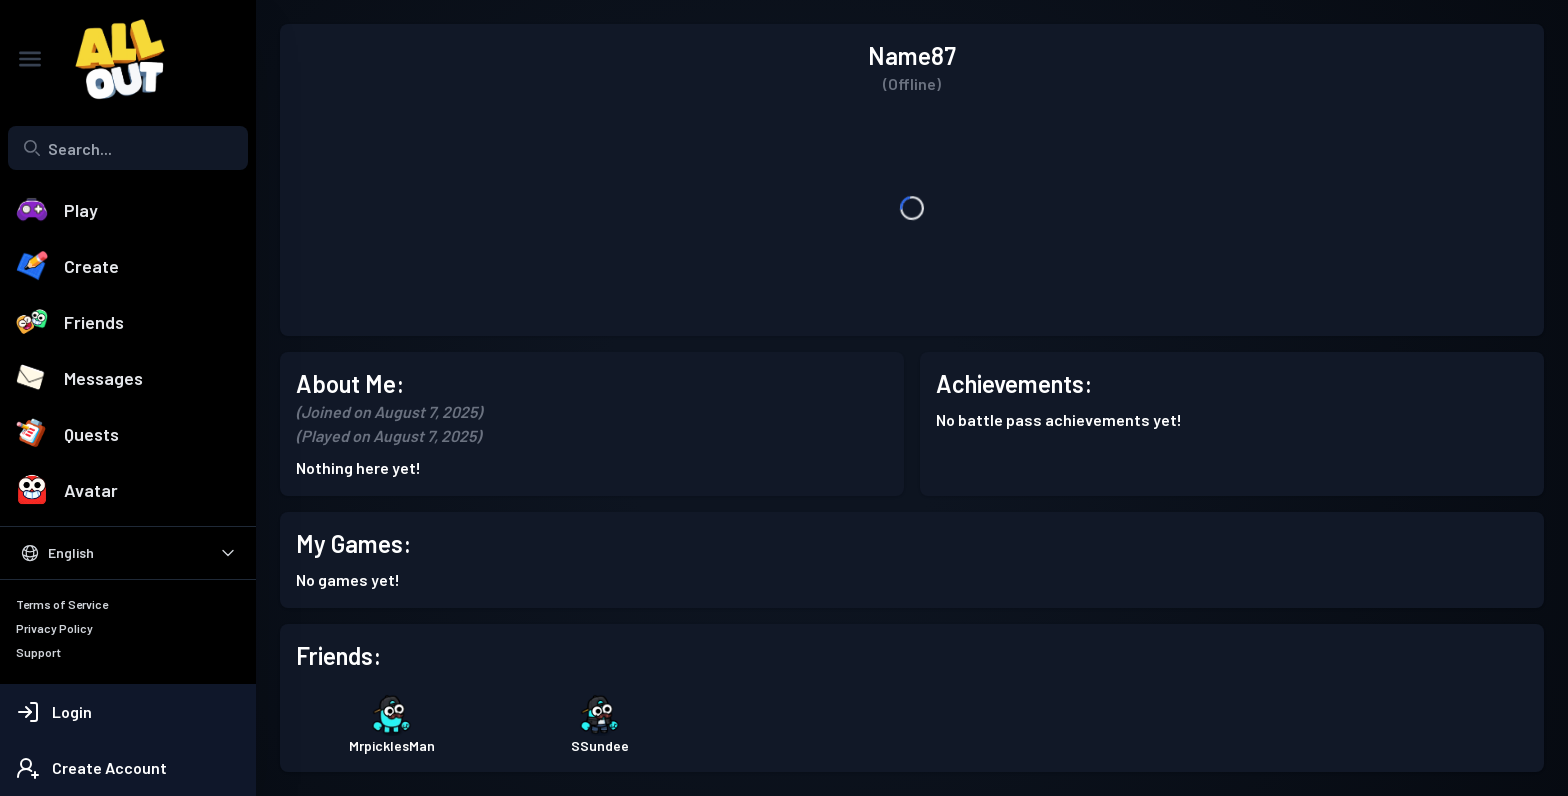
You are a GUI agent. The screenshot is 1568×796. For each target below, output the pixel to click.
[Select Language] (128, 553)
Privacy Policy (54, 628)
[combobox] (128, 148)
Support (38, 652)
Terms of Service (62, 604)
